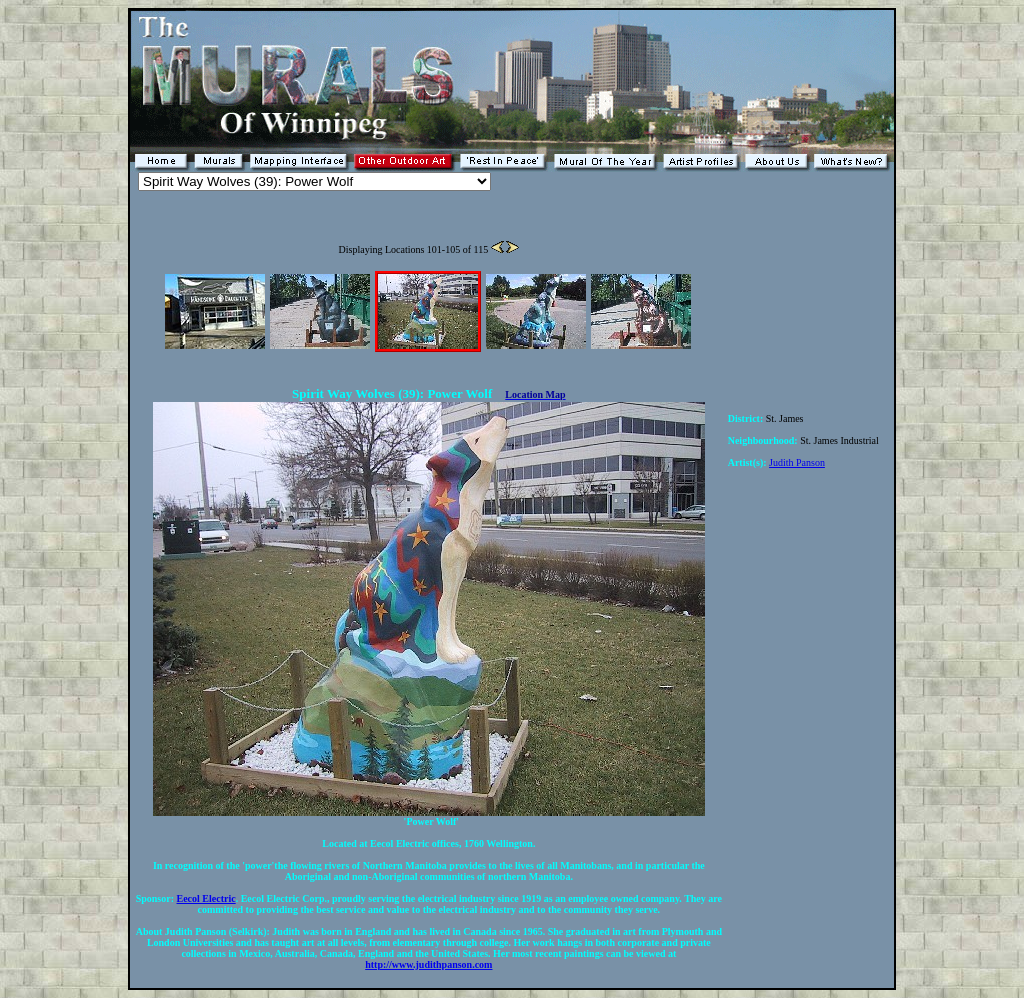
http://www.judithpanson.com (428, 964)
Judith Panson (797, 462)
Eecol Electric (206, 898)
